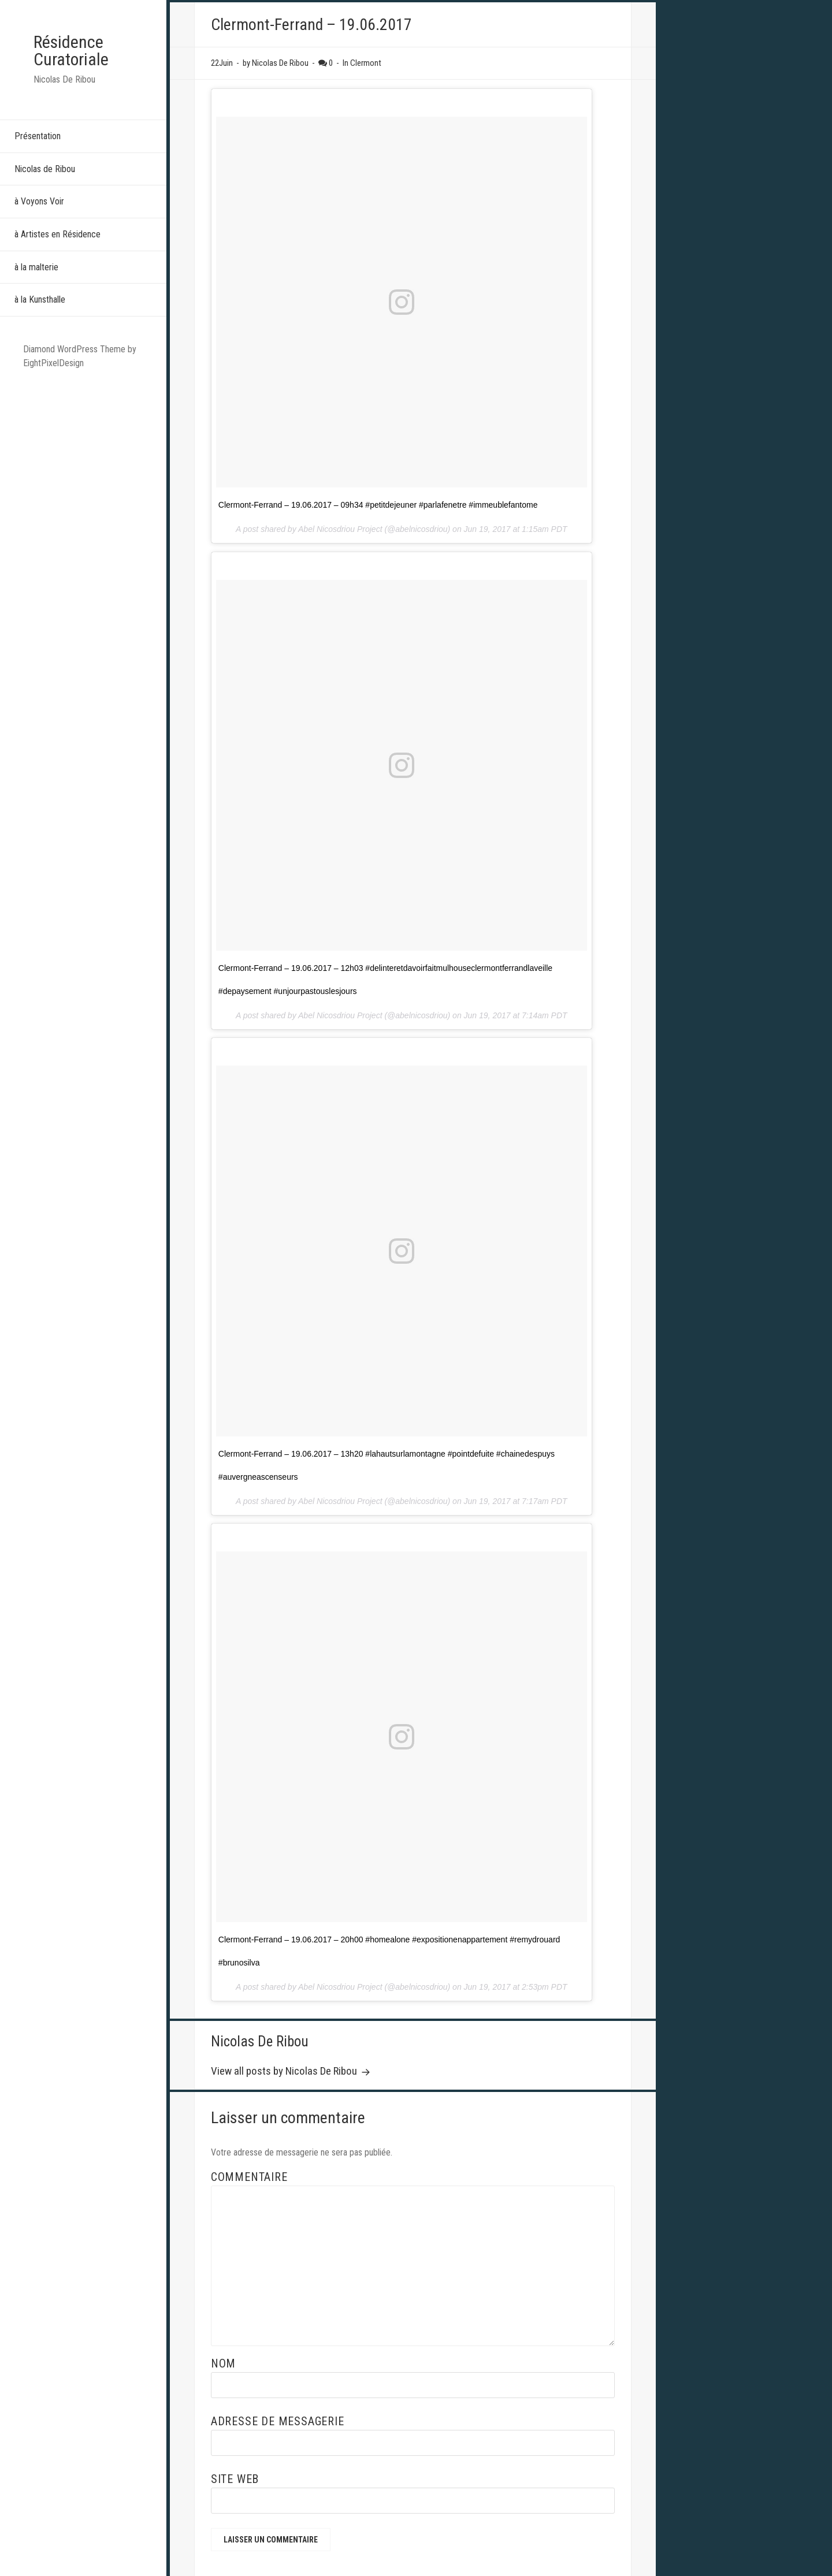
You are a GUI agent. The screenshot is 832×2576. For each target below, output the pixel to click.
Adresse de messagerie (277, 2421)
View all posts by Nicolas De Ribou (285, 2071)
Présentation (37, 136)
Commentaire (249, 2177)
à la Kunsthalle (39, 299)
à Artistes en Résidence (57, 234)
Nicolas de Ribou (44, 168)
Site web (235, 2479)
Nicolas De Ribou (260, 2041)
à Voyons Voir (39, 201)
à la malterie (36, 267)
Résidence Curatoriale (71, 50)
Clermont (365, 63)
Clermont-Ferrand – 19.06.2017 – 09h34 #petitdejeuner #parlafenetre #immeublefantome (378, 504)
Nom (223, 2363)
